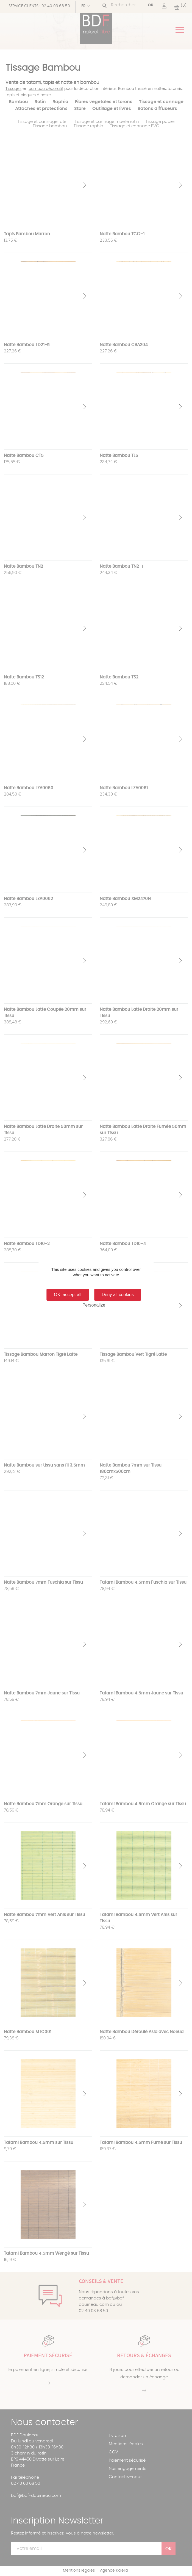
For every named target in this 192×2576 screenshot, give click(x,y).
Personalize (93, 1305)
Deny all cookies (118, 1294)
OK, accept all (67, 1294)
